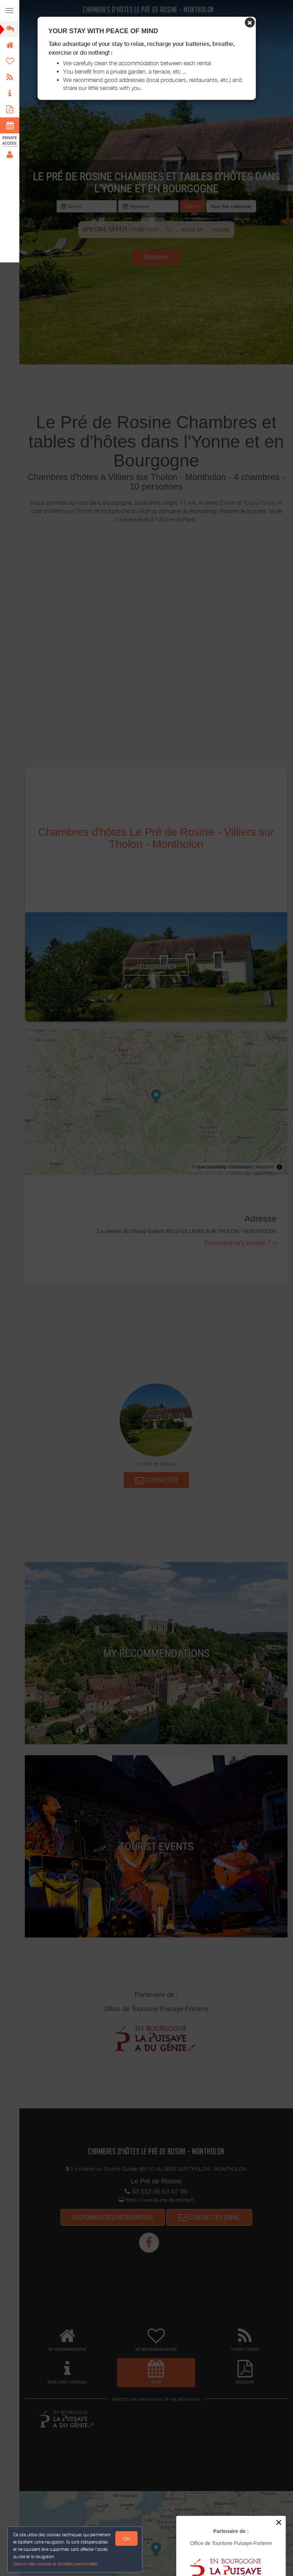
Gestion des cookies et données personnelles (54, 2564)
